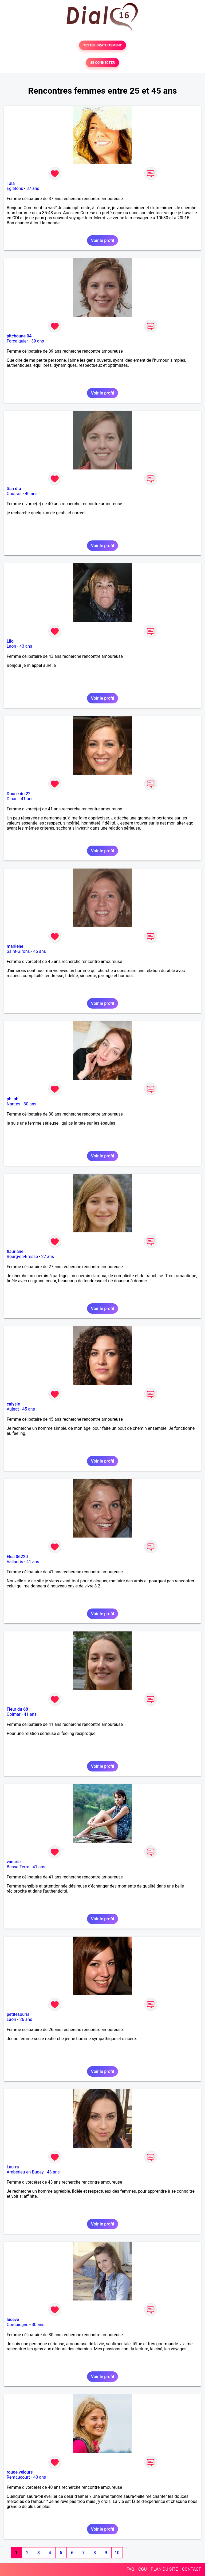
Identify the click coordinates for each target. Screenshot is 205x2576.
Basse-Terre (18, 1866)
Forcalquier (17, 341)
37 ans (32, 188)
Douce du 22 (18, 793)
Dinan (12, 798)
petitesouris (18, 2014)
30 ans (29, 1103)
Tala (11, 183)
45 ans (39, 951)
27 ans (47, 1256)
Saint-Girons (18, 951)
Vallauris (15, 1561)
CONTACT (191, 2569)
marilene (15, 946)
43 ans (25, 646)
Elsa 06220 (17, 1556)
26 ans (25, 2019)
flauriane (15, 1251)
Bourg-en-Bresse (22, 1256)
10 (117, 2552)
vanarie (14, 1861)
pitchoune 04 (19, 336)
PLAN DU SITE (164, 2569)
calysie (13, 1404)
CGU (142, 2569)
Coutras (14, 493)
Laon (11, 646)
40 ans (31, 493)
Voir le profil (102, 240)
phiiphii (14, 1098)
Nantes (13, 1103)
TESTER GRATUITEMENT (102, 45)
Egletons (15, 188)
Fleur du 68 (17, 1709)
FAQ (130, 2569)
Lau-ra (13, 2166)
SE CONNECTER (102, 63)
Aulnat (13, 1409)
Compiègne (17, 2324)
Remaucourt (18, 2477)
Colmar (14, 1714)
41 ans (27, 798)
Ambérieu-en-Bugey (25, 2172)
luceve (13, 2319)
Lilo (10, 641)
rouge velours (20, 2472)
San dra (14, 488)
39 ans (37, 341)
